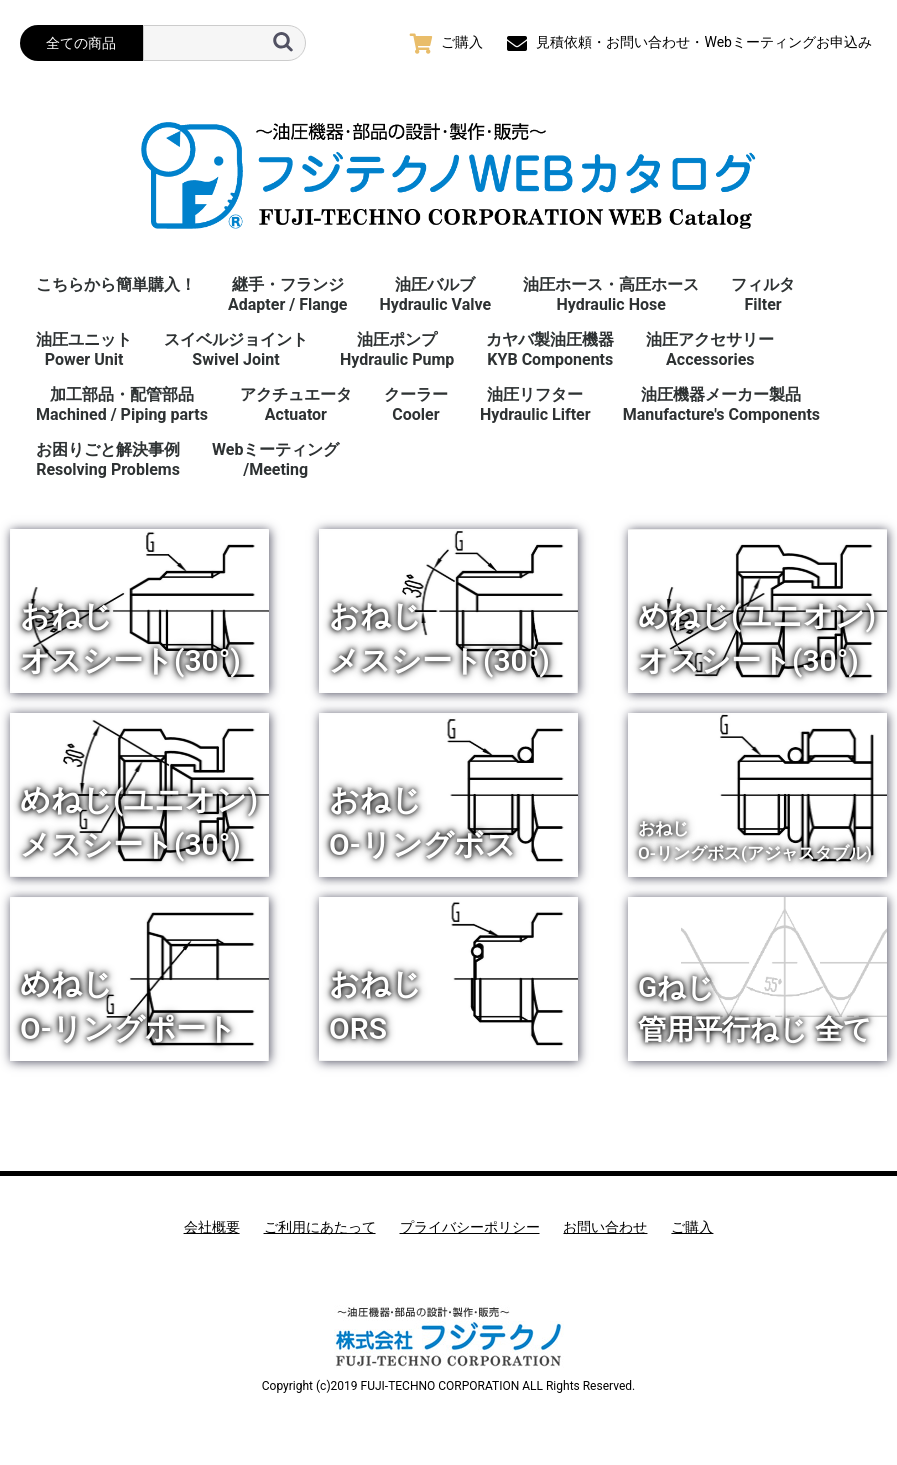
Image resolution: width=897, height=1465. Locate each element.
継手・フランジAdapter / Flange (287, 294)
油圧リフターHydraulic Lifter (535, 404)
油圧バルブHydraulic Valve (435, 294)
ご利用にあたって (320, 1227)
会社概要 (212, 1227)
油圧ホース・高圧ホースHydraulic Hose (611, 294)
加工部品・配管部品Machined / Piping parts (122, 404)
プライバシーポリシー (470, 1227)
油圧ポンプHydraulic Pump (397, 349)
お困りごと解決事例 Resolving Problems (108, 459)
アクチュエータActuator (296, 404)
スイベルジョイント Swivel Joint (236, 349)
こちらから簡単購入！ (116, 284)
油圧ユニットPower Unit (84, 349)
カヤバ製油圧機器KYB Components (550, 349)
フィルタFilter (763, 294)
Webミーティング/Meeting (275, 459)
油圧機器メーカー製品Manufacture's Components (721, 404)
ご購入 (692, 1227)
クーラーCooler (416, 404)
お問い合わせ (605, 1227)
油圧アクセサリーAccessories (710, 349)
